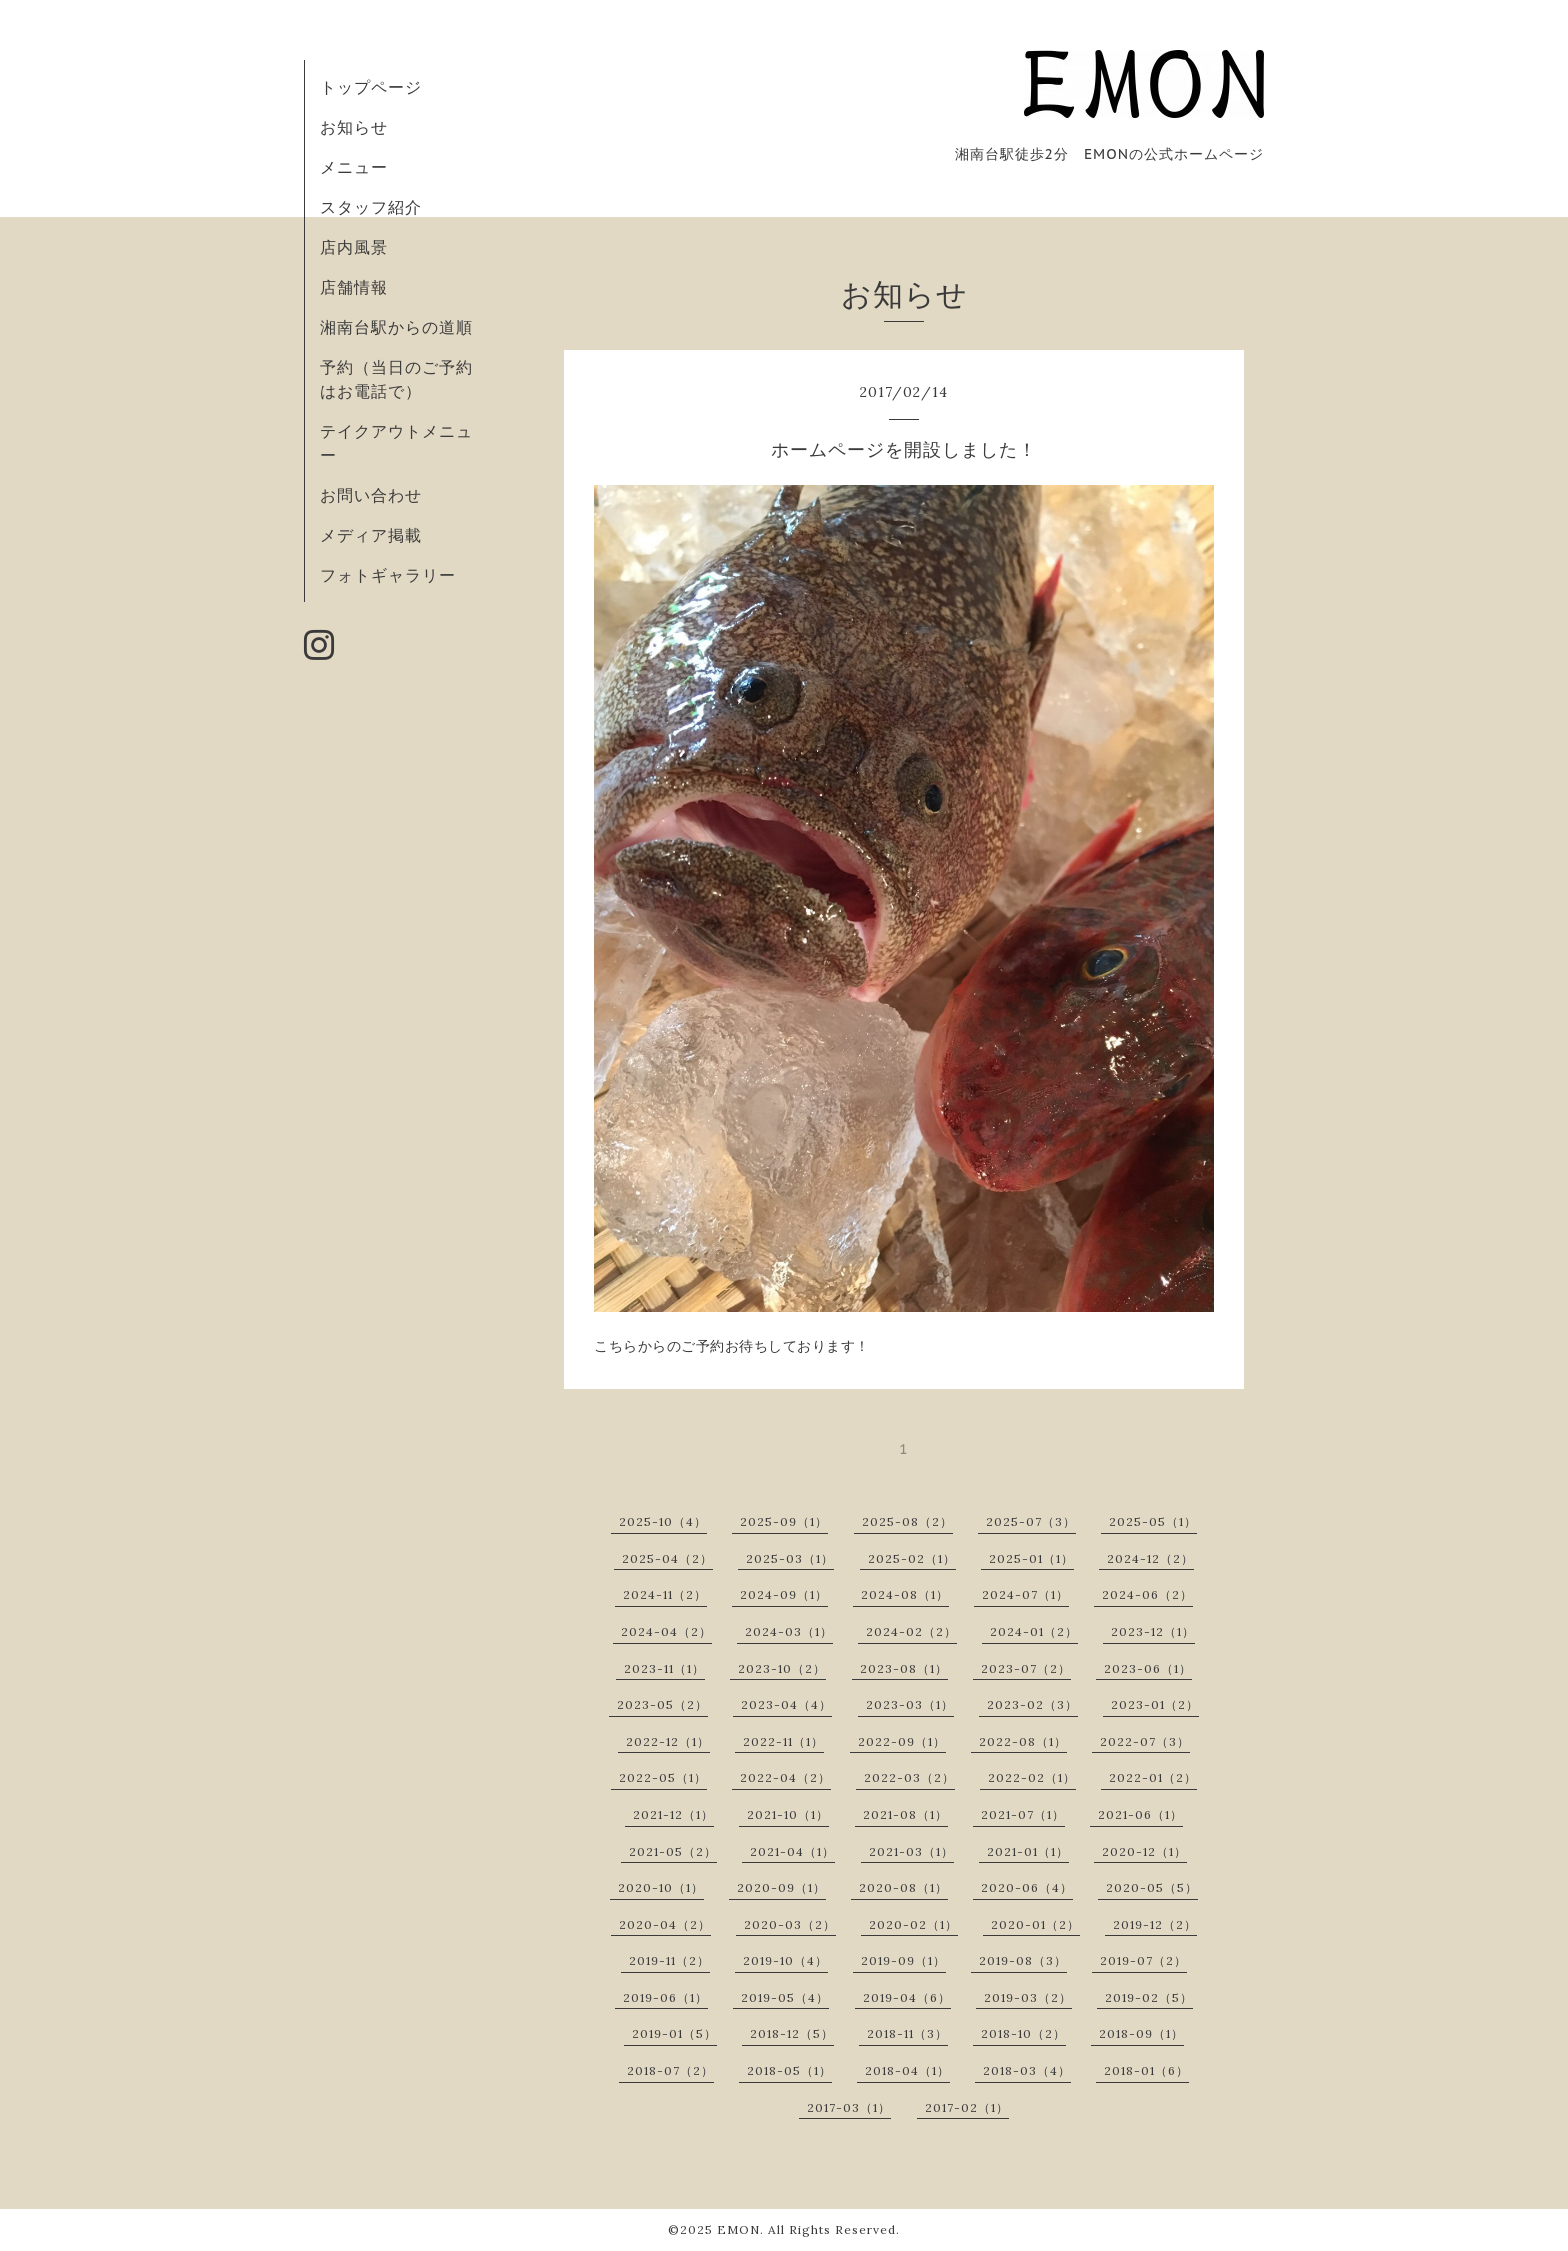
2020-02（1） (913, 1924)
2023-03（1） (910, 1704)
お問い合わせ (371, 495)
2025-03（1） (790, 1558)
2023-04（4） (786, 1704)
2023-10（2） (782, 1668)
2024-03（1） (789, 1631)
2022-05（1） (663, 1777)
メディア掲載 (371, 535)
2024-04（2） (666, 1631)
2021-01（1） (1028, 1851)
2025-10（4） (663, 1521)
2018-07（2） (670, 2070)
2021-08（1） (905, 1814)
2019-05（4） (785, 1997)
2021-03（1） (911, 1851)
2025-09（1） (784, 1521)
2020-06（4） (1027, 1887)
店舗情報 (354, 287)
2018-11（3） (907, 2033)
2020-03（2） (790, 1924)
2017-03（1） (849, 2107)
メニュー (354, 167)
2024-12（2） (1150, 1558)
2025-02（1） (912, 1558)
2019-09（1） (903, 1960)
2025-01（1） (1031, 1558)
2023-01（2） (1155, 1704)
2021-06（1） (1140, 1814)
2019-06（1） (665, 1997)
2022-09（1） (902, 1741)
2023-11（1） (664, 1668)
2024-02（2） (911, 1631)
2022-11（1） (783, 1741)
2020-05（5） (1152, 1887)
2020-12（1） (1144, 1851)
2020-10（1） (661, 1887)
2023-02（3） (1032, 1704)
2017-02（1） (967, 2107)
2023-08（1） (904, 1668)
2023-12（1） (1153, 1631)
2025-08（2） (907, 1521)
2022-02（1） (1032, 1777)
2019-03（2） (1028, 1997)
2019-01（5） (674, 2033)
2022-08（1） (1023, 1741)
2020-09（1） (781, 1887)
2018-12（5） (792, 2033)
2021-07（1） (1023, 1814)
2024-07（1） (1025, 1594)
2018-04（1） (907, 2070)
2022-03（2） (909, 1777)
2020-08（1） (903, 1887)
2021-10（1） (788, 1814)
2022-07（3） (1145, 1741)
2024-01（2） (1034, 1631)
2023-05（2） (662, 1704)
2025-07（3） (1031, 1521)
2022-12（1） (668, 1741)
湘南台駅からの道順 (396, 327)
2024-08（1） (905, 1594)
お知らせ (354, 127)
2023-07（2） (1026, 1668)
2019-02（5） (1149, 1997)
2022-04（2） (785, 1777)
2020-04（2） (665, 1924)
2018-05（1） (789, 2070)
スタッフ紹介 (371, 207)
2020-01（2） (1035, 1924)
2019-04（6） (907, 1997)
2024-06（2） (1147, 1594)
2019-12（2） (1155, 1924)
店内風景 (354, 247)
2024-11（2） (665, 1594)
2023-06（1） (1148, 1668)
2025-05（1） (1153, 1521)
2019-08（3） (1023, 1960)
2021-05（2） (673, 1851)
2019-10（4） (785, 1960)
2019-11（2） (669, 1960)
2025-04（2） (667, 1558)
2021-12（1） (673, 1814)
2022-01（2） (1153, 1777)
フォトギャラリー (388, 575)
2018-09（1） (1141, 2033)
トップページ (371, 87)
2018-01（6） (1146, 2070)
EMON (738, 2229)
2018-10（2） (1023, 2033)
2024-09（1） (784, 1594)
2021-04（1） (792, 1851)
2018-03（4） (1027, 2070)
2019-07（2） (1143, 1960)
